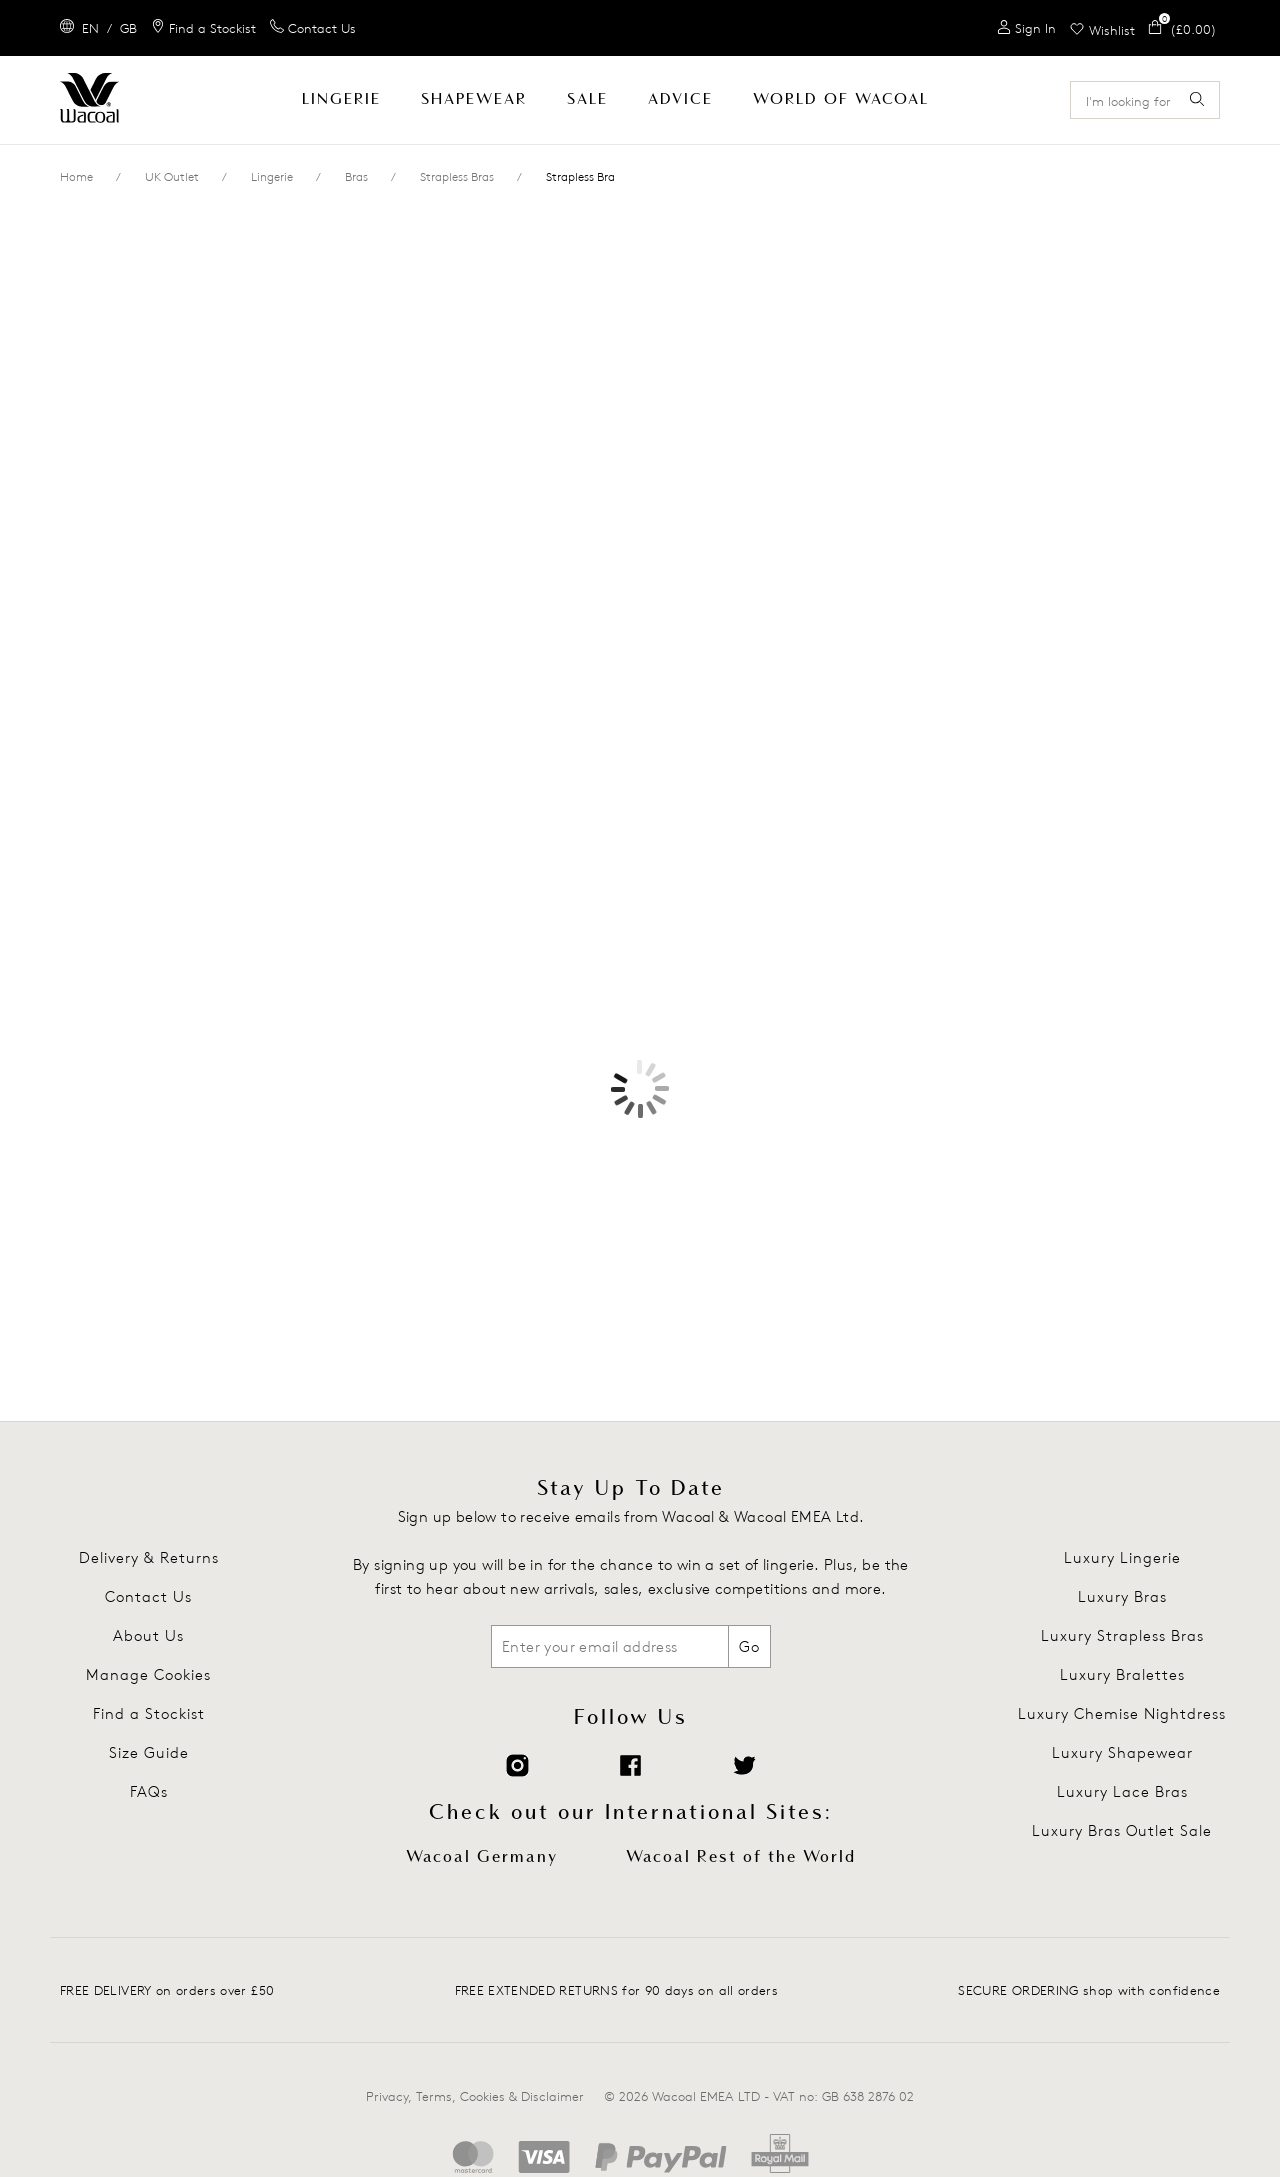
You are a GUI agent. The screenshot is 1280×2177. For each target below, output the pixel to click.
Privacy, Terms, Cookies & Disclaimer (475, 2096)
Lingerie (341, 99)
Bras (356, 176)
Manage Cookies (148, 1674)
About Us (148, 1635)
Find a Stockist (149, 1713)
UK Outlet (172, 176)
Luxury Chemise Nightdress (1122, 1713)
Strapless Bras (457, 176)
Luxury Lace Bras (1122, 1791)
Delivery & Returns (149, 1557)
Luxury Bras (1122, 1596)
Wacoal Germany (482, 1857)
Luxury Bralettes (1122, 1674)
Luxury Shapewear (1122, 1752)
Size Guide (149, 1752)
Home (76, 176)
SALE (587, 99)
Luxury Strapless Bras (1122, 1635)
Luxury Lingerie (1122, 1557)
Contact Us (148, 1596)
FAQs (149, 1791)
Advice (680, 99)
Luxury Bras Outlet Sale (1122, 1830)
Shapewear (474, 99)
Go (749, 1646)
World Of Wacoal (841, 99)
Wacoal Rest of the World (741, 1857)
